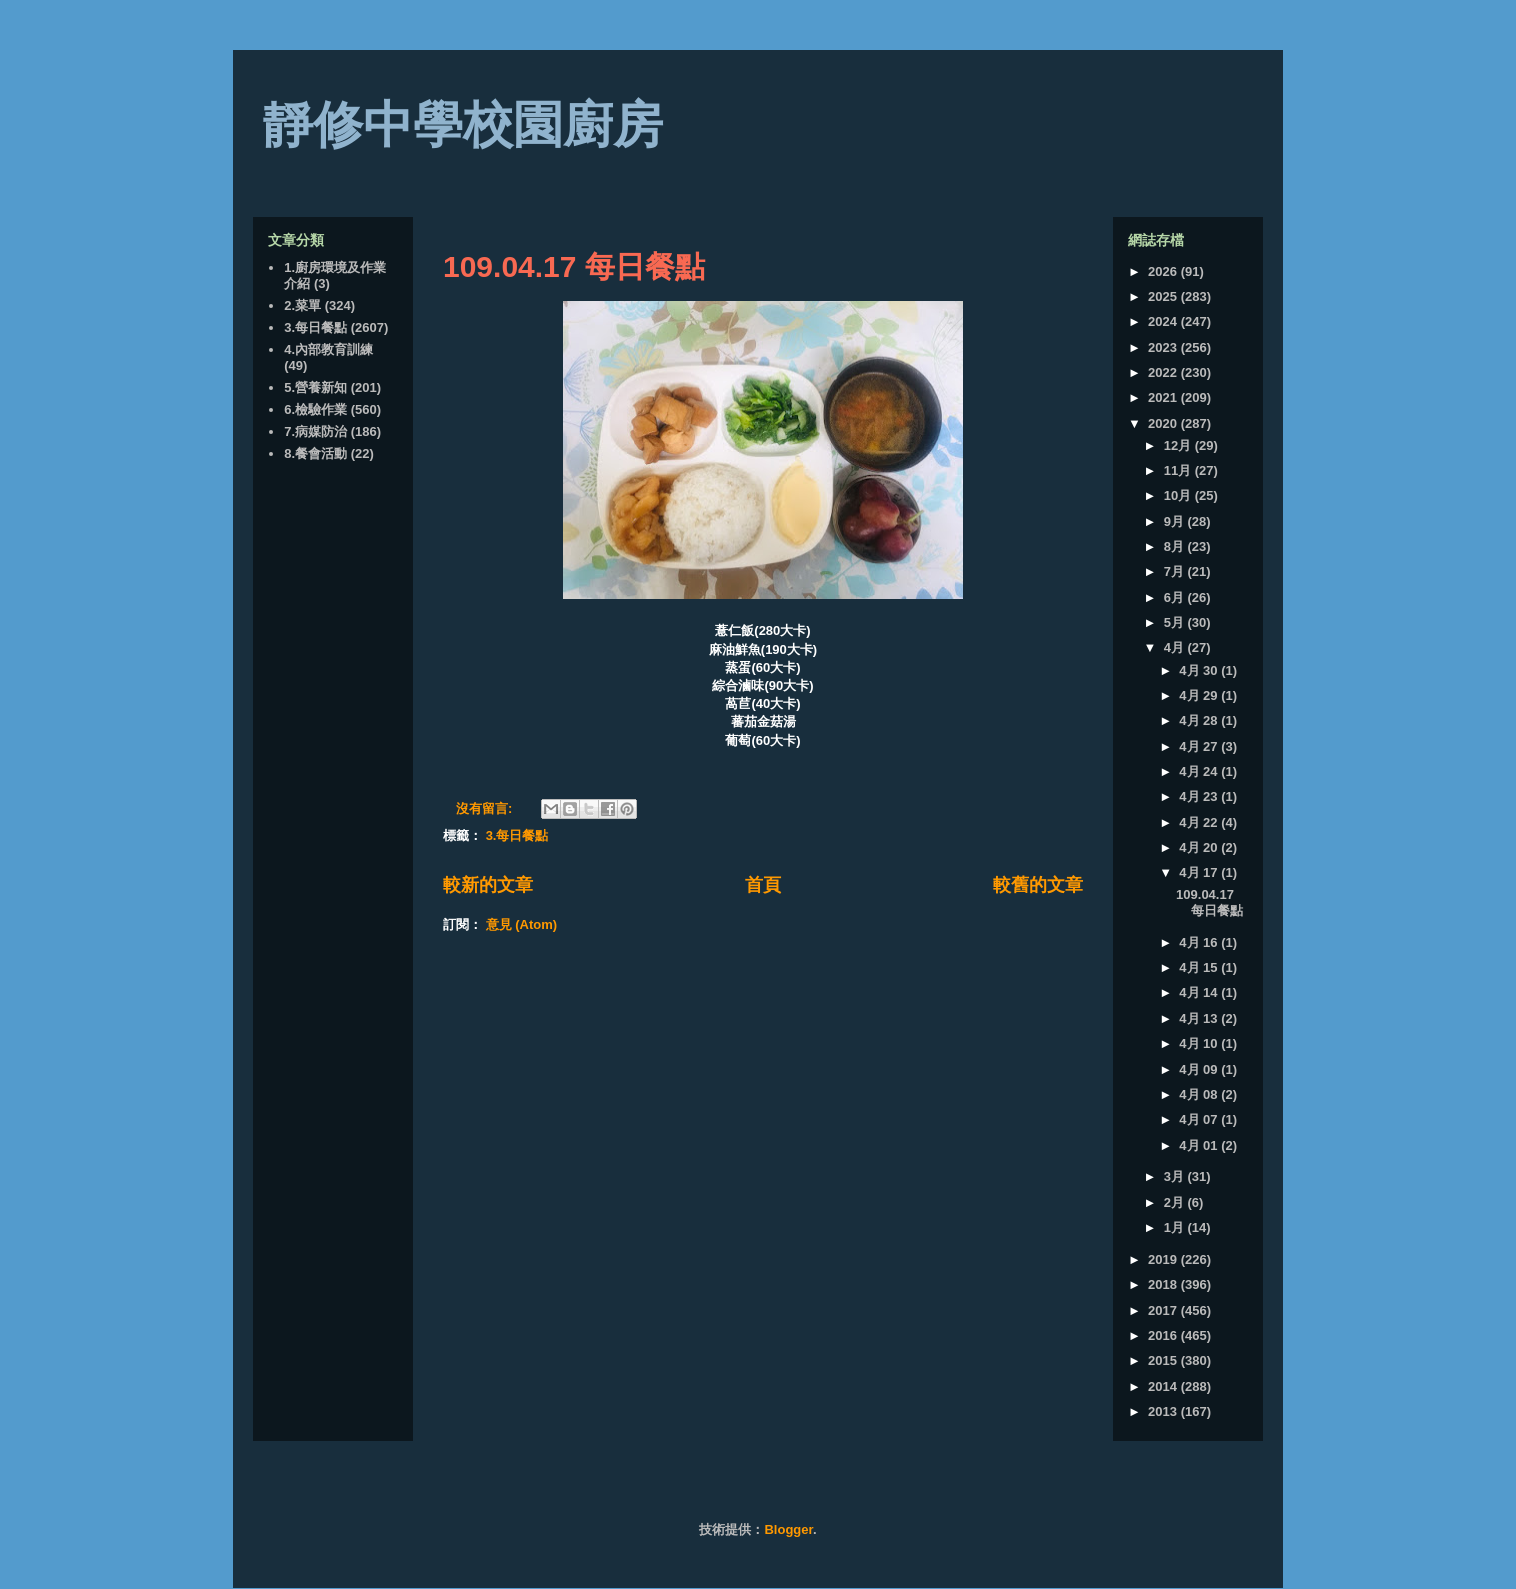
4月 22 (1200, 822)
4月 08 (1200, 1094)
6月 (1176, 597)
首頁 (763, 885)
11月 (1179, 470)
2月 (1176, 1202)
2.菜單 (302, 305)
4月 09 (1200, 1069)
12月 (1179, 445)
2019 (1164, 1259)
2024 (1164, 321)
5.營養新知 (315, 387)
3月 (1176, 1176)
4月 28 (1200, 720)
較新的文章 (488, 885)
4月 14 (1200, 992)
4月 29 (1200, 695)
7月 (1176, 571)
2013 (1164, 1411)
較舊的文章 (1038, 885)
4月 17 (1200, 872)
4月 (1176, 647)
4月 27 (1200, 746)
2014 (1164, 1386)
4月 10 (1200, 1043)
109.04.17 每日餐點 (574, 266)
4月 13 (1200, 1018)
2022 (1164, 372)
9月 (1176, 521)
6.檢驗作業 (315, 409)
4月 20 (1200, 847)
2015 (1164, 1360)
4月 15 (1200, 967)
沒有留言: (486, 808)
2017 (1164, 1310)
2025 (1164, 296)
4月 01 (1200, 1145)
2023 (1164, 347)
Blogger (788, 1529)
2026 (1164, 271)
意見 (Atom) (522, 924)
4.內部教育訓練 (328, 349)
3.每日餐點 (517, 835)
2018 (1164, 1284)
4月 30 (1200, 670)
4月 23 (1200, 796)
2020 (1164, 423)
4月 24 (1200, 771)
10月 (1179, 495)
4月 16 (1200, 942)
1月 (1176, 1227)
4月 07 (1200, 1119)
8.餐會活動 (315, 453)
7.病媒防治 (315, 431)
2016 (1164, 1335)
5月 (1176, 622)
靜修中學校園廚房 (463, 125)
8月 (1176, 546)
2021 (1164, 397)
